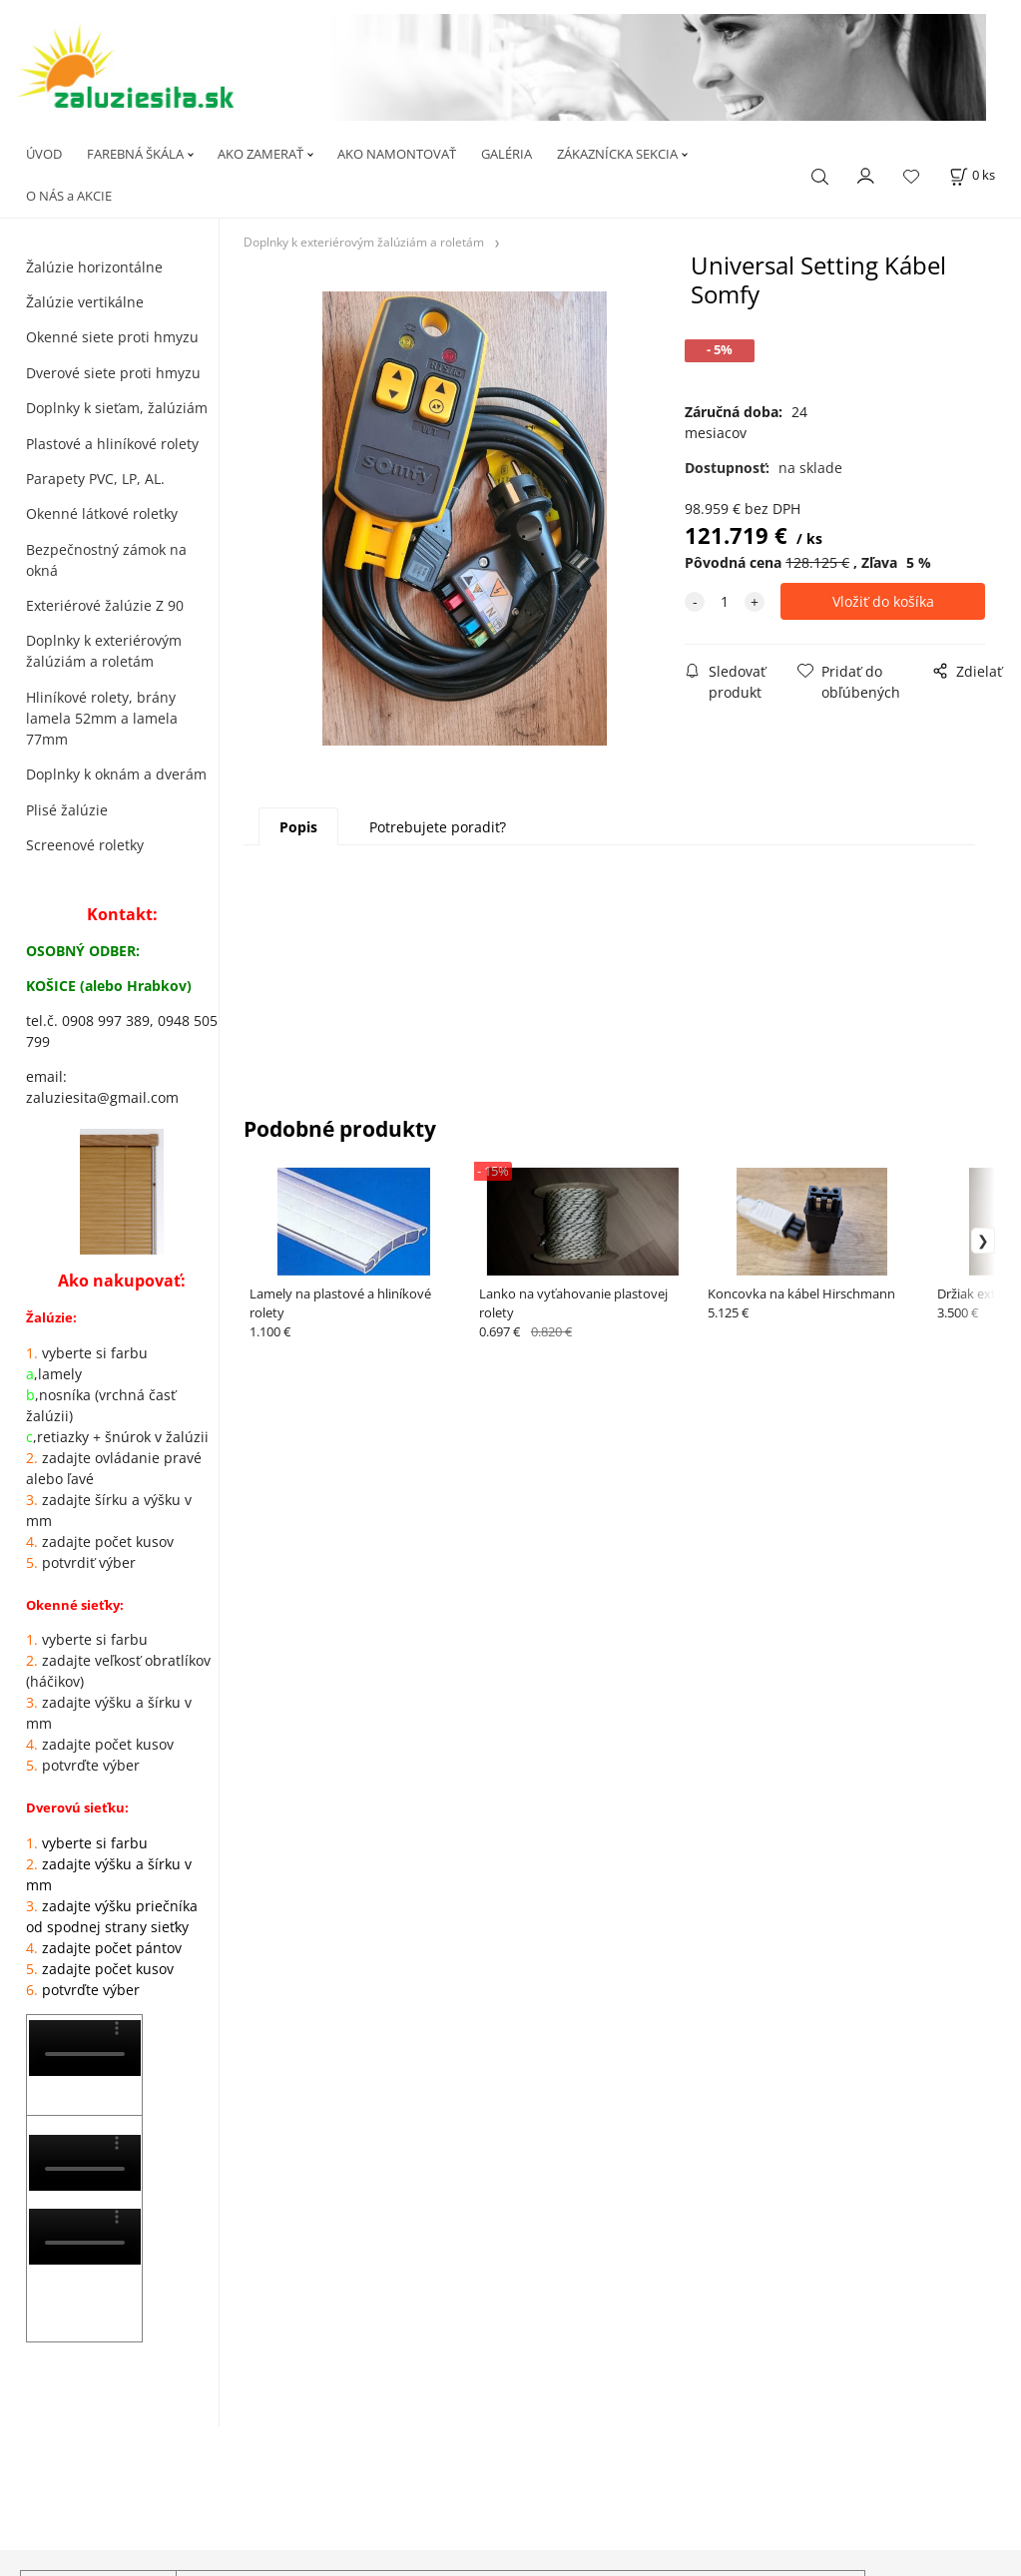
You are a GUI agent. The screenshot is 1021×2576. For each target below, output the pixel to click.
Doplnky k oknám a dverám (116, 774)
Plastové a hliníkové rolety (112, 443)
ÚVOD (44, 154)
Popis (298, 826)
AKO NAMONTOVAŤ (396, 154)
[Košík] (972, 175)
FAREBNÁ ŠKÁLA (135, 154)
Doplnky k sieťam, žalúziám (117, 407)
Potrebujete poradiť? (437, 826)
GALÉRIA (506, 154)
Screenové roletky (85, 844)
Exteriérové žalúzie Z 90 (105, 605)
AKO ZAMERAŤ (260, 154)
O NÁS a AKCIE (69, 196)
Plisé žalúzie (67, 809)
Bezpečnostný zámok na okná (106, 560)
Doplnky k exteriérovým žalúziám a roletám (104, 651)
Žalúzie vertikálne (85, 301)
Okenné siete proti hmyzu (112, 336)
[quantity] (725, 601)
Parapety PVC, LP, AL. (95, 478)
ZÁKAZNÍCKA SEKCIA (617, 154)
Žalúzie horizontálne (94, 267)
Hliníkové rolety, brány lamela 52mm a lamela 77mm (102, 718)
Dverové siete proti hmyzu (113, 372)
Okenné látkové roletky (102, 513)
